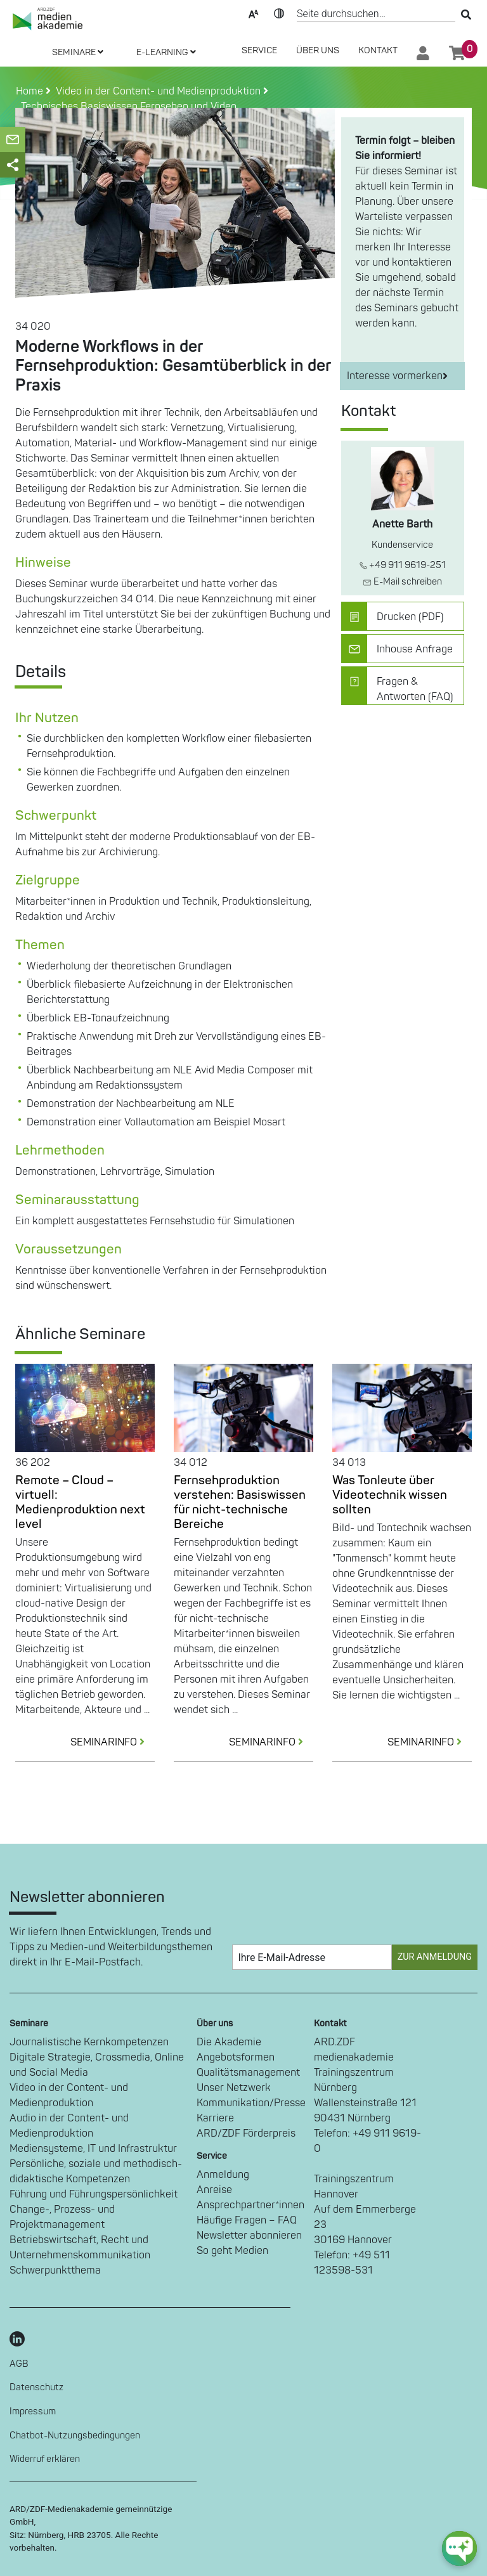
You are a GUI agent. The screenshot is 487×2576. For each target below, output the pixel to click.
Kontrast (279, 13)
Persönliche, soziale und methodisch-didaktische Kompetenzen (96, 2171)
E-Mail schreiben (402, 581)
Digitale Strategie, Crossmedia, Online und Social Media (97, 2065)
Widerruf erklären (45, 2459)
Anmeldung (223, 2174)
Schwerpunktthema (55, 2270)
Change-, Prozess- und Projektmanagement (62, 2217)
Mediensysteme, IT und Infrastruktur (93, 2148)
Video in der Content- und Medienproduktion (69, 2095)
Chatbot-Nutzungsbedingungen (75, 2435)
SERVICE (259, 50)
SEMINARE (77, 52)
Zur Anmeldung (435, 1956)
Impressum (33, 2411)
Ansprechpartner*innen (250, 2205)
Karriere (215, 2118)
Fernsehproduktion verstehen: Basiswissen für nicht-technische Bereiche (240, 1502)
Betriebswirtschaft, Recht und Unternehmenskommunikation (80, 2248)
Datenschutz (36, 2387)
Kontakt (378, 50)
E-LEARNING (166, 52)
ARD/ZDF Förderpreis (246, 2133)
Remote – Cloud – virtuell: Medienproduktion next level (80, 1502)
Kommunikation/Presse (251, 2103)
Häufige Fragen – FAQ (247, 2220)
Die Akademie (229, 2042)
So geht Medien (232, 2250)
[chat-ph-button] (459, 2548)
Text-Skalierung (253, 13)
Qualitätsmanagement (248, 2072)
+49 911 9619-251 (403, 565)
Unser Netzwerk (234, 2087)
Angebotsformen (236, 2057)
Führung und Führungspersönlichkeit (94, 2194)
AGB (19, 2364)
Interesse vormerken (397, 376)
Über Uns (317, 50)
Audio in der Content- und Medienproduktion (69, 2126)
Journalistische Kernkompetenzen (89, 2042)
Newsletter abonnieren (249, 2235)
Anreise (214, 2190)
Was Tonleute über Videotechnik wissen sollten (389, 1495)
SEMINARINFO (112, 1742)
